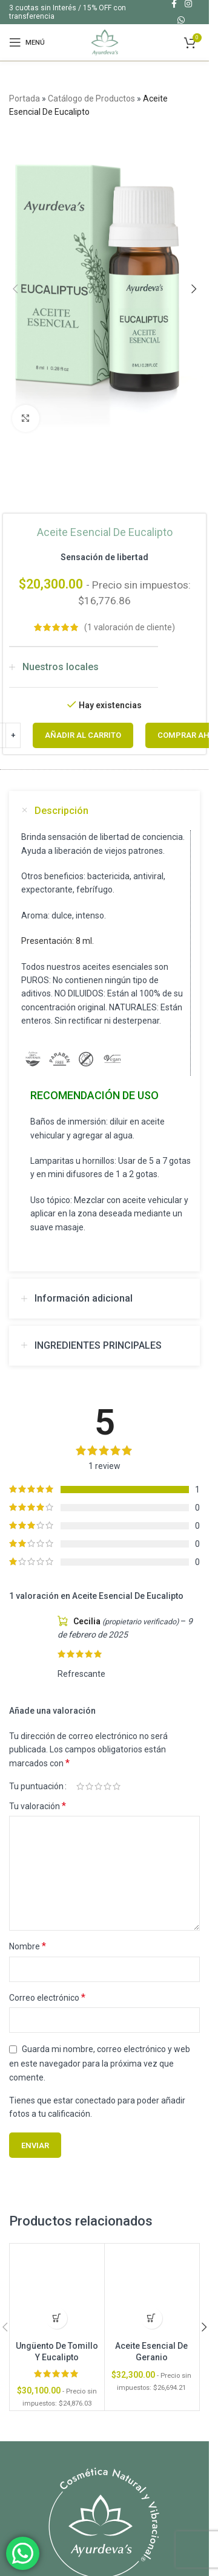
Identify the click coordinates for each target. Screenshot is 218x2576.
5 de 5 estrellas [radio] (116, 1786)
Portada (24, 98)
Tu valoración (37, 1806)
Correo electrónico (47, 1997)
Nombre (27, 1946)
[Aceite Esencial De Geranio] (152, 2291)
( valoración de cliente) (129, 627)
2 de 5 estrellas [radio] (89, 1786)
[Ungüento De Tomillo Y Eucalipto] (57, 2291)
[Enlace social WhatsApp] (181, 20)
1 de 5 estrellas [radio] (80, 1786)
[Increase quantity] (13, 735)
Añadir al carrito (83, 735)
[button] (15, 289)
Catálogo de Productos (91, 98)
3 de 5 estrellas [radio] (98, 1786)
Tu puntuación (36, 1786)
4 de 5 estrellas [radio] (107, 1786)
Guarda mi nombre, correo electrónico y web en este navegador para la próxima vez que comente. (99, 2063)
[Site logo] (104, 42)
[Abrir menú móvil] (27, 42)
